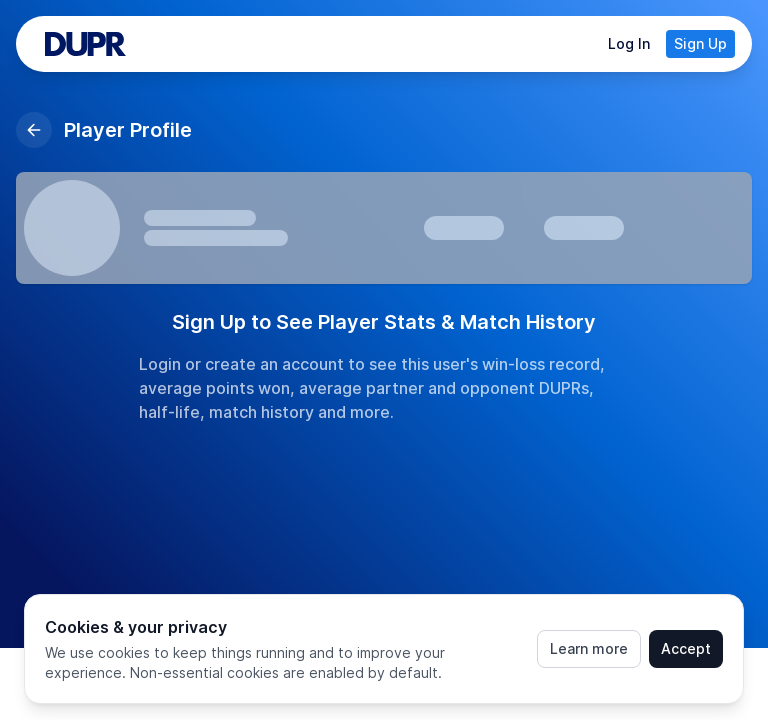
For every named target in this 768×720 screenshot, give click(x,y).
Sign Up (700, 43)
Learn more (589, 648)
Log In (629, 43)
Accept (686, 648)
